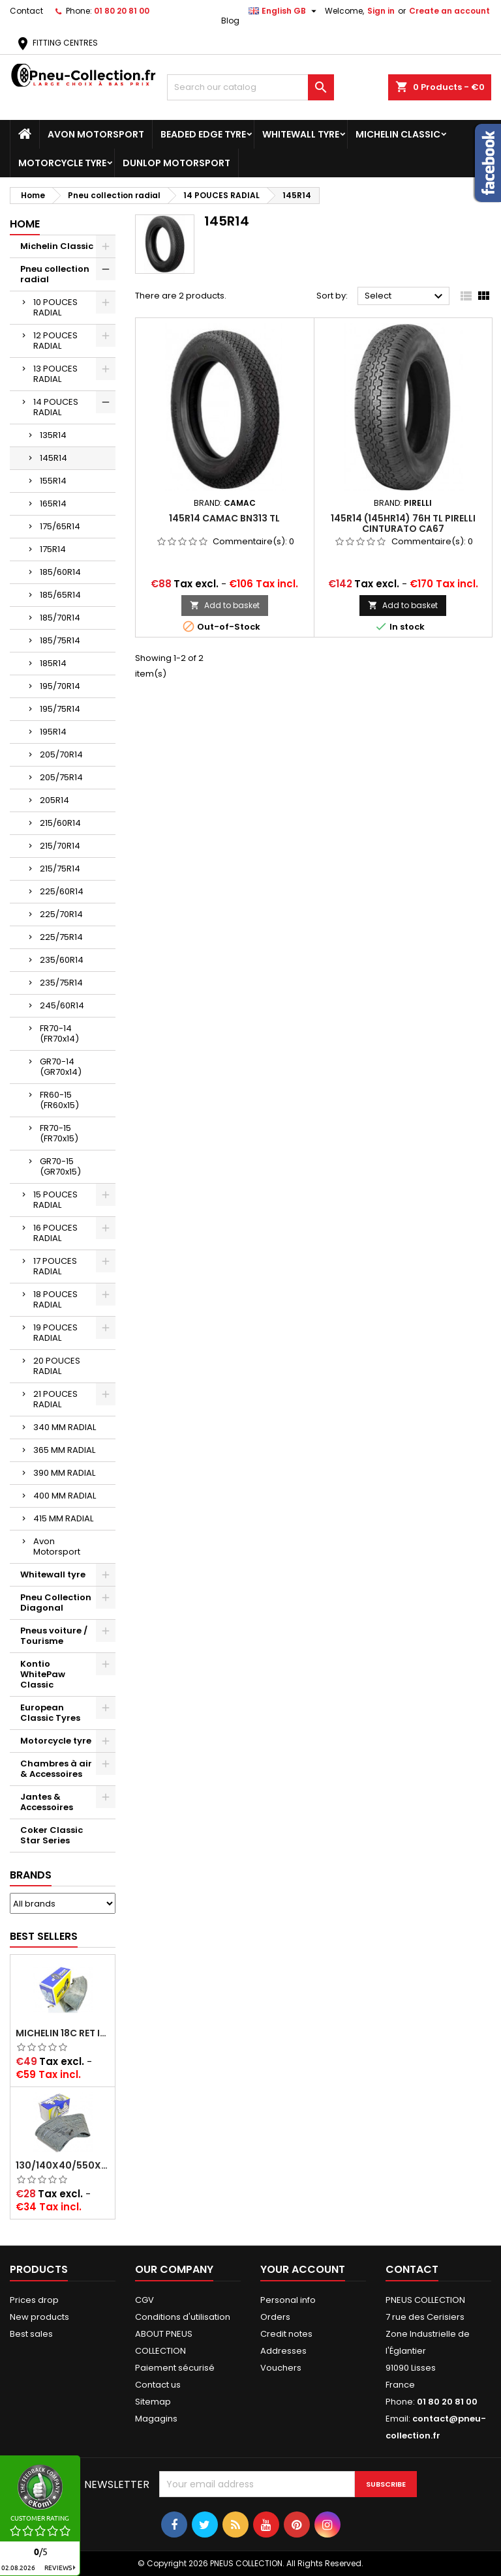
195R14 (53, 731)
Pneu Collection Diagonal (55, 1602)
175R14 (53, 549)
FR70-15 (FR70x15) (59, 1133)
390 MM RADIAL (64, 1473)
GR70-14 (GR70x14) (61, 1066)
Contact (26, 10)
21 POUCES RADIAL (55, 1399)
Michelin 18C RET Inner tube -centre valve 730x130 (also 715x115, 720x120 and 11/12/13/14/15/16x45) (63, 2033)
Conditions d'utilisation (182, 2317)
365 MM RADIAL (64, 1450)
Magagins (156, 2418)
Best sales (31, 2334)
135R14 (53, 435)
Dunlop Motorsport (176, 162)
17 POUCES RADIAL (55, 1266)
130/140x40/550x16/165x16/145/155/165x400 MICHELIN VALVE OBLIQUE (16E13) (63, 2165)
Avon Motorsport (96, 134)
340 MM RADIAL (64, 1427)
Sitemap (153, 2401)
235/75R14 (61, 982)
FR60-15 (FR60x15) (59, 1100)
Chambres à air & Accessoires (56, 1768)
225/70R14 (61, 914)
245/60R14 (62, 1005)
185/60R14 (60, 572)
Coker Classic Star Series (51, 1835)
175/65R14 (60, 526)
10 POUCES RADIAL (55, 307)
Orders (275, 2317)
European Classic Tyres (50, 1712)
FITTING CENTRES (56, 42)
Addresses (283, 2351)
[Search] (250, 87)
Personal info (288, 2300)
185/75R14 (60, 640)
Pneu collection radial (54, 274)
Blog (230, 20)
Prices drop (34, 2300)
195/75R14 (60, 709)
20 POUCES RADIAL (56, 1365)
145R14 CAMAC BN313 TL (224, 518)
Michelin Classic (398, 134)
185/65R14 (60, 595)
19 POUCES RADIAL (55, 1332)
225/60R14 (62, 891)
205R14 (54, 800)
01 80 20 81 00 (121, 10)
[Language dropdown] (284, 11)
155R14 (53, 481)
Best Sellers (44, 1936)
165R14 (53, 503)
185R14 (53, 663)
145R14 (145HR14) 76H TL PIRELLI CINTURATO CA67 (403, 523)
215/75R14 (60, 868)
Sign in (381, 10)
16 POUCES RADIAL (55, 1233)
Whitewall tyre (300, 134)
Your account (302, 2269)
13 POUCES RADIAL (55, 373)
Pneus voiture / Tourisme (53, 1635)
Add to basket (225, 605)
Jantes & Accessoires (46, 1802)
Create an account (449, 10)
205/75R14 (61, 777)
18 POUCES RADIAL (55, 1299)
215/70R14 (60, 846)
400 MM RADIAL (64, 1495)
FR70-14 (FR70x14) (59, 1033)
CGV (144, 2300)
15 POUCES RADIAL (55, 1199)
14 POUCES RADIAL (55, 407)
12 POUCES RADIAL (55, 340)
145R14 (53, 458)
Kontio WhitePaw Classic (42, 1674)
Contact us (158, 2384)
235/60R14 (62, 960)
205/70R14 (61, 754)
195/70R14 (60, 686)
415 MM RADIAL (63, 1518)
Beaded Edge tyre (203, 134)
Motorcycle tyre (62, 162)
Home (25, 223)
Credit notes (286, 2334)
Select (405, 296)
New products (39, 2317)
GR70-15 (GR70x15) (60, 1166)
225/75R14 (61, 937)
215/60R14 (60, 823)
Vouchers (280, 2368)
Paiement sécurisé (175, 2368)
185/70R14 (60, 617)
